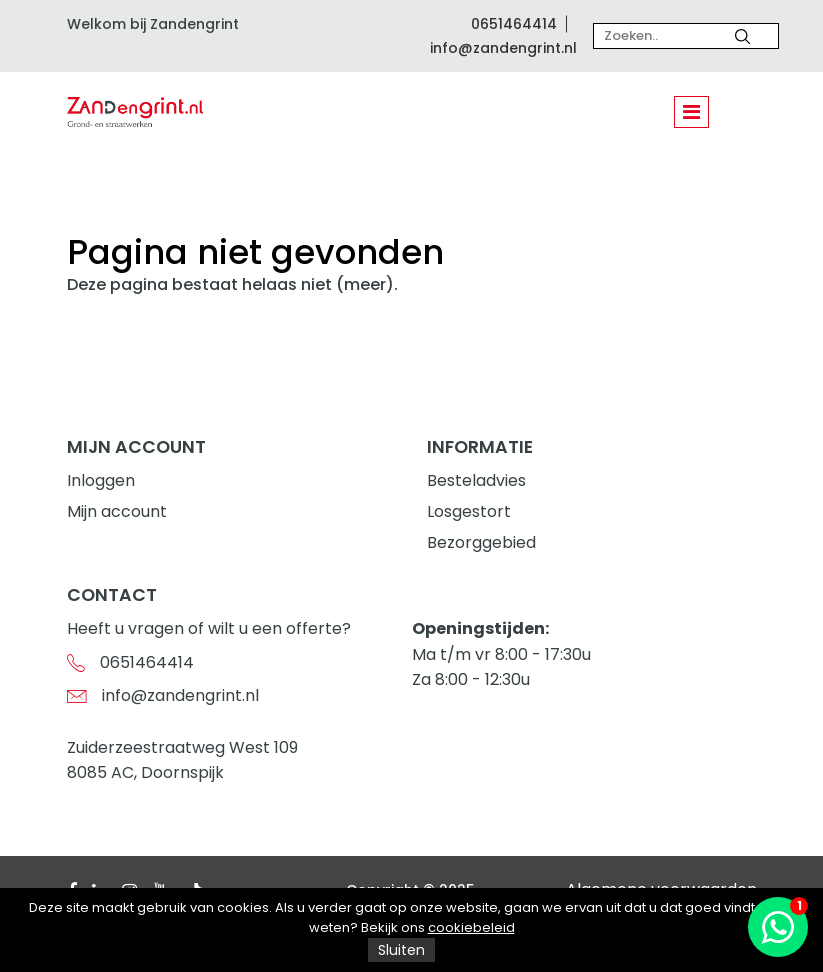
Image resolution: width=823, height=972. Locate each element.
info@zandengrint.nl (503, 48)
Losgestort (469, 511)
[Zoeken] (742, 36)
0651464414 (514, 24)
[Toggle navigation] (691, 112)
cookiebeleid (471, 927)
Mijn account (117, 511)
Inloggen (101, 480)
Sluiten (401, 950)
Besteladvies (476, 480)
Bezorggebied (481, 542)
